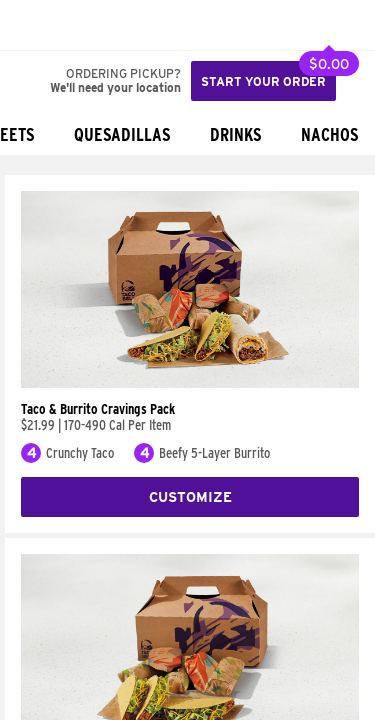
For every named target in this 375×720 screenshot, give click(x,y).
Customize (190, 497)
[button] (82, 25)
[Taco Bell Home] (35, 25)
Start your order (263, 81)
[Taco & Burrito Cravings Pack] (190, 383)
